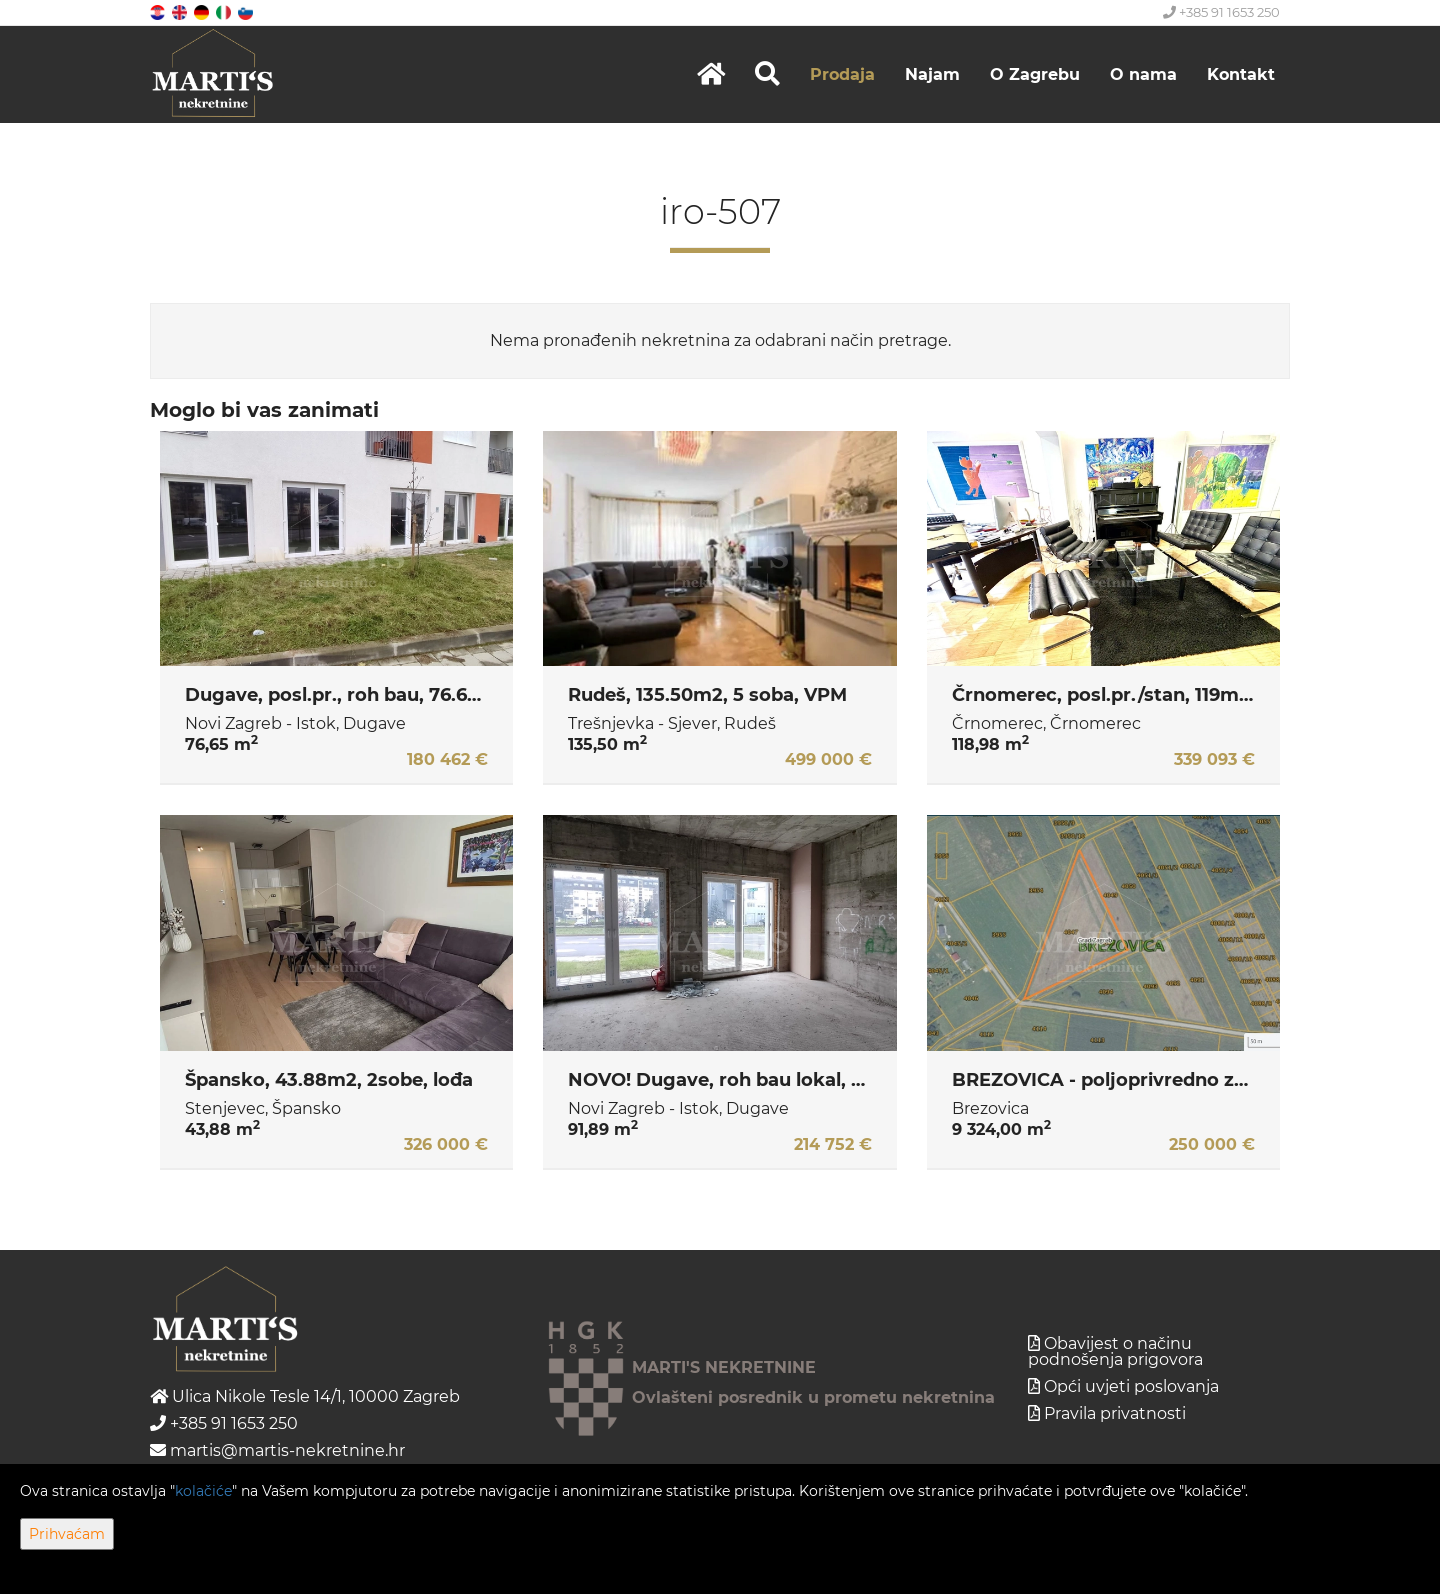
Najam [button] (932, 74)
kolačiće (203, 1491)
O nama (1143, 74)
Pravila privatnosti (1115, 1413)
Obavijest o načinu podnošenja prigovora (1115, 1351)
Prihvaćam (67, 1534)
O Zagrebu (1035, 74)
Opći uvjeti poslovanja (1131, 1386)
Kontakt (1241, 74)
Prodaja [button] (842, 74)
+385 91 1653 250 (1221, 12)
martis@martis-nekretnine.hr (277, 1450)
